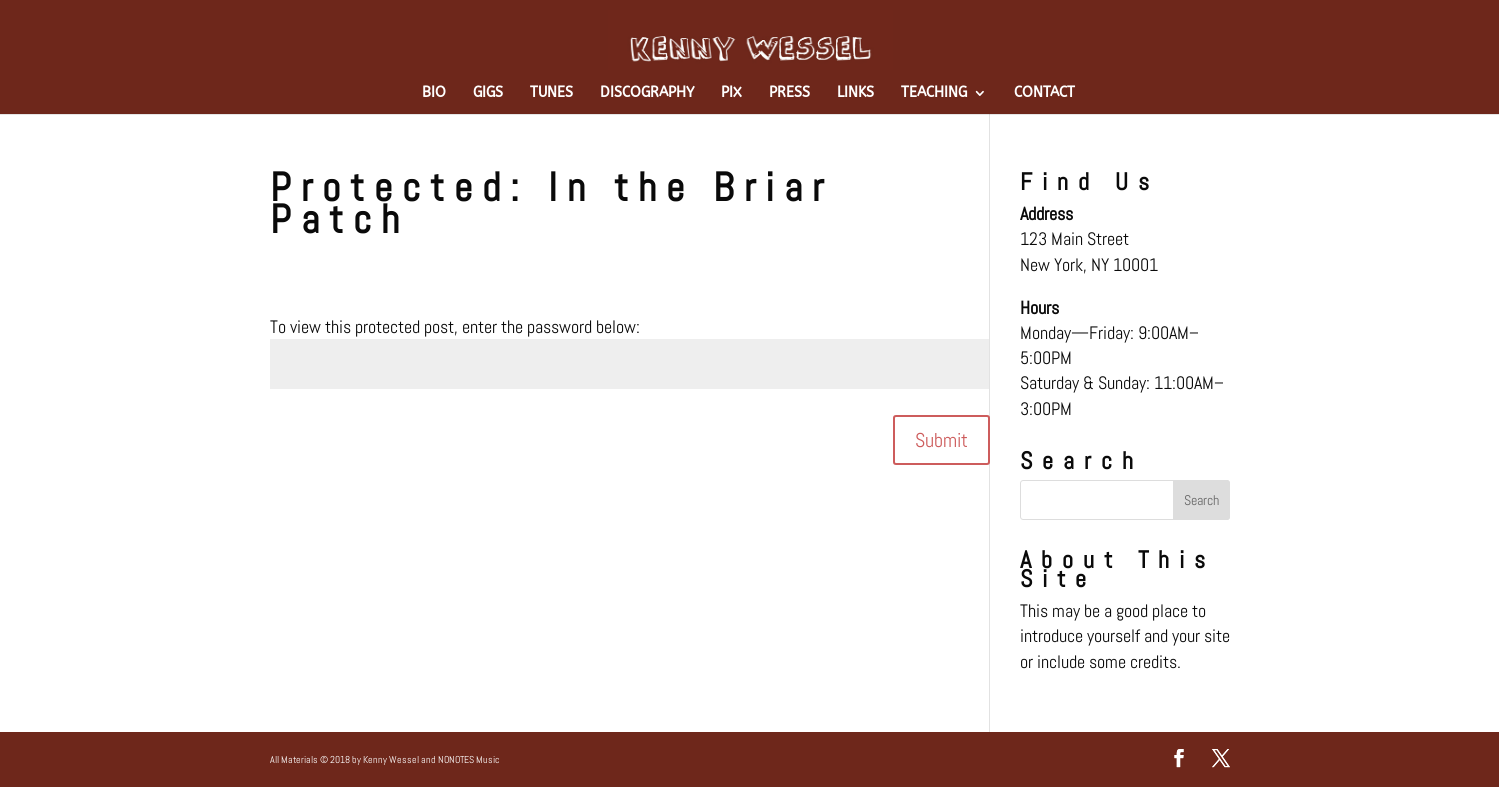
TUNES (551, 93)
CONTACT (1044, 93)
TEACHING (934, 93)
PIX (731, 93)
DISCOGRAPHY (647, 93)
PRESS (789, 93)
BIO (434, 93)
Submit (941, 440)
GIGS (488, 93)
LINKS (855, 93)
